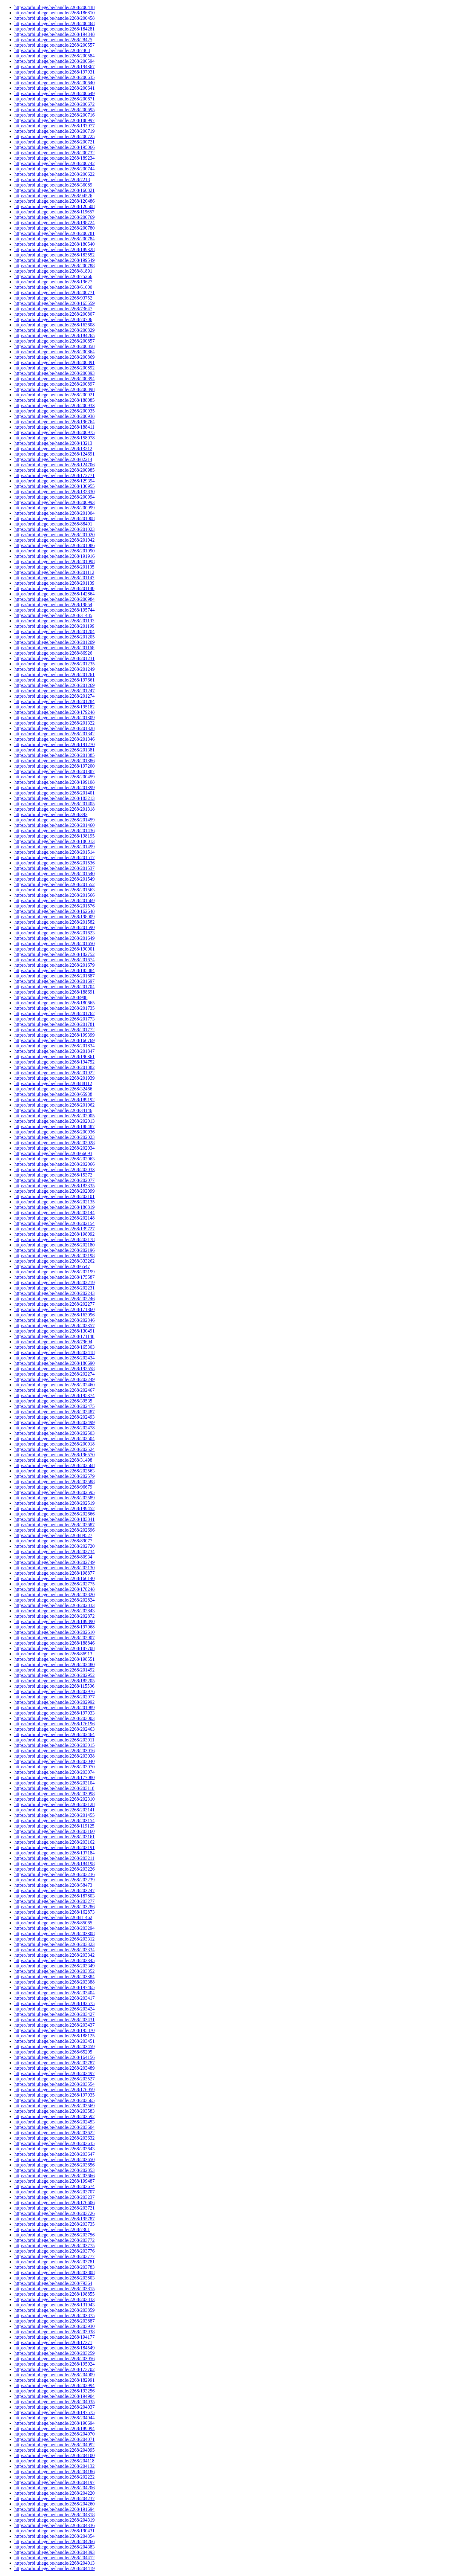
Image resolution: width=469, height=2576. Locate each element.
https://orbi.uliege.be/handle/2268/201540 (54, 873)
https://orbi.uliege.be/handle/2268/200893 (54, 373)
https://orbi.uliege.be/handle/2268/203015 (54, 1745)
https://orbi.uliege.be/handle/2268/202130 (54, 1567)
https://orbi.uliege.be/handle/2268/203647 (54, 2154)
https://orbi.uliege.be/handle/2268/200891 (54, 362)
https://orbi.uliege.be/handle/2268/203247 (54, 1890)
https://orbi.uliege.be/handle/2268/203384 (54, 1976)
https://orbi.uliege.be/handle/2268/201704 (54, 986)
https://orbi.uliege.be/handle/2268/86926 (53, 653)
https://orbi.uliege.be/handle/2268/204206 (54, 2487)
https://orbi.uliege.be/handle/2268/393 (50, 814)
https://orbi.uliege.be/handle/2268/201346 (54, 739)
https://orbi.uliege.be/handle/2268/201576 (54, 905)
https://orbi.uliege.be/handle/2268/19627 (53, 281)
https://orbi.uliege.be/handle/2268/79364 (53, 2283)
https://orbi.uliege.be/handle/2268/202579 (54, 1476)
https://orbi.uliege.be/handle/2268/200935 (54, 410)
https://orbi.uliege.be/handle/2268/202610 (54, 1632)
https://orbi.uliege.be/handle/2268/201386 (54, 760)
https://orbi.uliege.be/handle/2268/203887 (54, 2320)
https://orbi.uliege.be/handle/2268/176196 (54, 1723)
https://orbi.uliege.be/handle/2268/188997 (54, 120)
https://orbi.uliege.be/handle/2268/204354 (54, 2536)
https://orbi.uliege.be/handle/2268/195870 (54, 2030)
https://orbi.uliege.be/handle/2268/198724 (54, 222)
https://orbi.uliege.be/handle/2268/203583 (54, 2111)
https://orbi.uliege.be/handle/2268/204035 (54, 2401)
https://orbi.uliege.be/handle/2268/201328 (54, 728)
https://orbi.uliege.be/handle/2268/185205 (54, 1680)
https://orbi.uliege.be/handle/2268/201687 (54, 975)
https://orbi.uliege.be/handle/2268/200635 (54, 77)
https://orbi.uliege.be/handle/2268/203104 (54, 1782)
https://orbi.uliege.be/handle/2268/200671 (54, 98)
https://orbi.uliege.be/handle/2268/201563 (54, 889)
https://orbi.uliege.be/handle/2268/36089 (53, 184)
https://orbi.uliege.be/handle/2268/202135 (54, 1201)
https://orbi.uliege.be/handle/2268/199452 (54, 1508)
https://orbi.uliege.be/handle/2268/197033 (54, 1712)
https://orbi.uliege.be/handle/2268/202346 (54, 1320)
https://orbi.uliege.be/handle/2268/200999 (54, 507)
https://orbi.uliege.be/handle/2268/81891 (53, 271)
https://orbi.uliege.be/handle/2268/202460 (54, 1384)
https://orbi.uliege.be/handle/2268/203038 (54, 1755)
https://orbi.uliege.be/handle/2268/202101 (54, 1196)
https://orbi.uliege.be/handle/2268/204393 (54, 2552)
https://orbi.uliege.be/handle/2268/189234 (54, 158)
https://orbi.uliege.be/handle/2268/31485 (53, 615)
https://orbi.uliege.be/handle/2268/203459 (54, 2046)
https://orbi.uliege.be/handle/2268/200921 (54, 394)
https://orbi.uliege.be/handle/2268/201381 (54, 749)
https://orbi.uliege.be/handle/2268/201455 (54, 1815)
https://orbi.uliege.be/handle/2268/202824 (54, 1599)
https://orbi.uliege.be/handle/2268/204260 (54, 2503)
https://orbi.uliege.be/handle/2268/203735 (54, 2224)
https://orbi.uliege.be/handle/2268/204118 (54, 2460)
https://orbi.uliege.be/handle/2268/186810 (54, 12)
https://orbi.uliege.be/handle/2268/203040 (54, 1761)
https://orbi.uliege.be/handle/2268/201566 (54, 895)
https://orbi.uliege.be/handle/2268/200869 (54, 357)
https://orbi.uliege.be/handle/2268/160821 (54, 190)
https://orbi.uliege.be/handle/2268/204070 (54, 2433)
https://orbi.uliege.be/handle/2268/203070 (54, 1766)
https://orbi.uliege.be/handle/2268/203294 (54, 1928)
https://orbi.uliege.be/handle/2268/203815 (54, 2288)
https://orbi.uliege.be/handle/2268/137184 (54, 1852)
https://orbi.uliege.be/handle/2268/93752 (53, 297)
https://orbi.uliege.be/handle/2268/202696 (54, 1530)
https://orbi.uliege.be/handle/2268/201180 (54, 588)
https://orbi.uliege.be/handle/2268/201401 (54, 792)
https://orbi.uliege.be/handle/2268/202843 (54, 1610)
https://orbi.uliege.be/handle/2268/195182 (54, 706)
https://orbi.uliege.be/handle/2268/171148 (54, 1336)
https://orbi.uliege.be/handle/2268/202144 (54, 1212)
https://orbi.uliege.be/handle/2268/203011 (54, 1739)
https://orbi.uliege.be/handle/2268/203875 (54, 2315)
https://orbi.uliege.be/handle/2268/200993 (54, 502)
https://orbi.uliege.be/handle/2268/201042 (54, 540)
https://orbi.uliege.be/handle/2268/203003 (54, 1718)
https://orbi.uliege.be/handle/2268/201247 (54, 690)
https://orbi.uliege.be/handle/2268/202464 (54, 1734)
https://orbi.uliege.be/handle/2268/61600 (53, 287)
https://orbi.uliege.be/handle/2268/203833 (54, 2299)
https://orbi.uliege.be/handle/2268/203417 (54, 1998)
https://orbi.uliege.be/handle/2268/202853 (54, 2170)
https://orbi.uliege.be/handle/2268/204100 (54, 2455)
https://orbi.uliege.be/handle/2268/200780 (54, 227)
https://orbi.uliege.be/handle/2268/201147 (54, 577)
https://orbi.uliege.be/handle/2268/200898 (54, 389)
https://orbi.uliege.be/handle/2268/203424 (54, 2008)
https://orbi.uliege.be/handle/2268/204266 (54, 2541)
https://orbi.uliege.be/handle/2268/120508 (54, 206)
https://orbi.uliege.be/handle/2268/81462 (53, 1917)
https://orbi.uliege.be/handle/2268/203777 (54, 2256)
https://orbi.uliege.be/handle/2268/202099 (54, 1191)
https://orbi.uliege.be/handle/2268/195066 (54, 147)
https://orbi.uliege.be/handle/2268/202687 (54, 1524)
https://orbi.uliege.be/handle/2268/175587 (54, 1277)
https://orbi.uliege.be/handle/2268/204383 (54, 2546)
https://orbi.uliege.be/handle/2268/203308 (54, 1933)
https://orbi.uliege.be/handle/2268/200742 (54, 163)
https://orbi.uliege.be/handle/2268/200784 (54, 238)
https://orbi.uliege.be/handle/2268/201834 (54, 1045)
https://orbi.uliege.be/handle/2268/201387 (54, 771)
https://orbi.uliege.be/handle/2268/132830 (54, 491)
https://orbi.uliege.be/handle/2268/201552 (54, 884)
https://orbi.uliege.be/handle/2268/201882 (54, 1067)
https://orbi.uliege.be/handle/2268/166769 (54, 1040)
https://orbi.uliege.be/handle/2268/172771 (54, 475)
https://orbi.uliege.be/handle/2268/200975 (54, 432)
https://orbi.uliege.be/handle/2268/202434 (54, 1357)
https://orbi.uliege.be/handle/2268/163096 (54, 1314)
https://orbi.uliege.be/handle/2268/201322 (54, 722)
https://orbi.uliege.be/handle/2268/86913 (53, 1653)
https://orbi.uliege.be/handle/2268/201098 (54, 561)
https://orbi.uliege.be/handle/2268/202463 (54, 1729)
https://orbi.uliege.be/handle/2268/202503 (54, 1433)
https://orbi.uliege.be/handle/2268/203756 (54, 2234)
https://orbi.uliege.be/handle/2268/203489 (54, 2068)
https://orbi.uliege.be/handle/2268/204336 (54, 2525)
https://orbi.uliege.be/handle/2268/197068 (54, 1626)
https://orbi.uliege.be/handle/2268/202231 (54, 1287)
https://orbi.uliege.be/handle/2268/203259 (54, 2353)
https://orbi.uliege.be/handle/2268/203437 (54, 2025)
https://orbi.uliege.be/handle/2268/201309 (54, 717)
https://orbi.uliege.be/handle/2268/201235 (54, 663)
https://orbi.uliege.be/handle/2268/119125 (54, 1825)
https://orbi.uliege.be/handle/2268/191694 (54, 2509)
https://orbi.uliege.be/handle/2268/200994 (54, 496)
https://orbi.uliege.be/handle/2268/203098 (54, 1793)
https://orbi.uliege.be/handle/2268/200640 (54, 82)
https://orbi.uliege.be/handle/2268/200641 (54, 88)
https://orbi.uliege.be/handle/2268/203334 (54, 1949)
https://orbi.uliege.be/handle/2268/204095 (54, 2450)
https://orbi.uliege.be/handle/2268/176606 (54, 2202)
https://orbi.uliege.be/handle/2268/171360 (54, 1309)
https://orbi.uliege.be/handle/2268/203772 (54, 2240)
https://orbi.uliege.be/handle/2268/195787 (54, 2218)
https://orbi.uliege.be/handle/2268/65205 (53, 2051)
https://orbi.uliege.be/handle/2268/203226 (54, 1868)
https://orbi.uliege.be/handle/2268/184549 (54, 2347)
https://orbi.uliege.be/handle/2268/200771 (54, 292)
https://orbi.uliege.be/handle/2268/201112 (54, 572)
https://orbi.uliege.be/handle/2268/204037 (54, 2407)
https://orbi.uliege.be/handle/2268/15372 (53, 1174)
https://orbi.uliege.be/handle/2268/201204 (54, 631)
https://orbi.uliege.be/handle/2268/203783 (54, 2267)
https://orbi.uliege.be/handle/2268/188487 (54, 1126)
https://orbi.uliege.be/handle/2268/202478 (54, 1427)
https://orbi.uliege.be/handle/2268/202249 (54, 1379)
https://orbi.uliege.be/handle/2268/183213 (54, 798)
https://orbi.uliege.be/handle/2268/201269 (54, 685)
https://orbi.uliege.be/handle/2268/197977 (54, 125)
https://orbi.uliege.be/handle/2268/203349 (54, 1965)
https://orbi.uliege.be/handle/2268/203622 (54, 2132)
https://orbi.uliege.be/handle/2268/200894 (54, 378)
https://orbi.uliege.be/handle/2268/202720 (54, 1546)
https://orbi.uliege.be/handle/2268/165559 (54, 303)
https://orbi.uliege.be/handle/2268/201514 (54, 852)
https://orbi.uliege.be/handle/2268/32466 (53, 1088)
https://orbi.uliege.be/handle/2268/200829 (54, 330)
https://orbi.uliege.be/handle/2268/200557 (54, 45)
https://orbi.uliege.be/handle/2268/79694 (53, 1341)
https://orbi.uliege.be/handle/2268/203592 (54, 2116)
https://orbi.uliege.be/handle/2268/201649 (54, 938)
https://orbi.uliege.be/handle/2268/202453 (54, 2121)
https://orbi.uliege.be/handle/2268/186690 (54, 1363)
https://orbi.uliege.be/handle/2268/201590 (54, 927)
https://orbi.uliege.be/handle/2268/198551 (54, 1659)
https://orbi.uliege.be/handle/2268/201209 (54, 642)
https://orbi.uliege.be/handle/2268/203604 (54, 2127)
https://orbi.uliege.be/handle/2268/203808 (54, 2272)
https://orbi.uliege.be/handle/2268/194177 (54, 2337)
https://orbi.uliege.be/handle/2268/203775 (54, 2245)
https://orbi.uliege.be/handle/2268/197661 (54, 679)
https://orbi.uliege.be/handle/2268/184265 (54, 335)
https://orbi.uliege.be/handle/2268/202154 (54, 1223)
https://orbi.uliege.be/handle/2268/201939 (54, 1078)
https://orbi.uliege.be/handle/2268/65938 (53, 1094)
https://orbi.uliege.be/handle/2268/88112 (53, 1083)
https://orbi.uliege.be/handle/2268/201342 (54, 733)
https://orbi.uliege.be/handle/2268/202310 (54, 1799)
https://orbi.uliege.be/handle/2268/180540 (54, 244)
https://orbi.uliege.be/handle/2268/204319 (54, 2519)
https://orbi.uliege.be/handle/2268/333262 (54, 1260)
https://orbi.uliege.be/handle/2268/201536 (54, 862)
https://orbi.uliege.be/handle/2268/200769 (54, 217)
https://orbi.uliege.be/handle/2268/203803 (54, 2277)
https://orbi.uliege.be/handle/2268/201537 (54, 868)
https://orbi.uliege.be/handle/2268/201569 (54, 900)
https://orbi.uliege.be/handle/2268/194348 (54, 34)
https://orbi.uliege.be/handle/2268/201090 (54, 550)
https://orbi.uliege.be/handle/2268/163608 (54, 324)
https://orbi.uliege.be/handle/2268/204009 (54, 2374)
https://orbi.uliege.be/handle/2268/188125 (54, 2035)
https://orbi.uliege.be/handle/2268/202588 (54, 1481)
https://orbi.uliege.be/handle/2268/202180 (54, 1244)
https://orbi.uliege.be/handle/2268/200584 (54, 55)
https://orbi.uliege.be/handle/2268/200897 (54, 383)
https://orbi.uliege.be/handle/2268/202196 (54, 1250)
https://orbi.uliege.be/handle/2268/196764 (54, 421)
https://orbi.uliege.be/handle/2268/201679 (54, 965)
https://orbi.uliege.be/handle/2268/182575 (54, 2003)
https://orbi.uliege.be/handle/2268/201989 (54, 1707)
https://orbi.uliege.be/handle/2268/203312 (54, 1938)
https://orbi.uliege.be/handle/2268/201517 (54, 857)
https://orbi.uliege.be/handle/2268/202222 (54, 2476)
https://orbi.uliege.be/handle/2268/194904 (54, 2396)
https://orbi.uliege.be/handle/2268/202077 (54, 1180)
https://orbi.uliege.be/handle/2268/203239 (54, 1879)
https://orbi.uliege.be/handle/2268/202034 (54, 1148)
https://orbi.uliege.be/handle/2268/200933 (54, 405)
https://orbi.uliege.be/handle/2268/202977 (54, 1696)
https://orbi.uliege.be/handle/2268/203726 (54, 2213)
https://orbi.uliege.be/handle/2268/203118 (54, 1788)
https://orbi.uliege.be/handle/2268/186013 (54, 841)
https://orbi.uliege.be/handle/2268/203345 (54, 1960)
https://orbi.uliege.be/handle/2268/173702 (54, 2369)
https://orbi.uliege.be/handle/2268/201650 (54, 943)
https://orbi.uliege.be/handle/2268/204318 (54, 2514)
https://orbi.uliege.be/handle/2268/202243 (54, 1293)
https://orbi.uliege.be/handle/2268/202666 (54, 1513)
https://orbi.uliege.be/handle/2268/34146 (53, 1110)
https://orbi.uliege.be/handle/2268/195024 (54, 2363)
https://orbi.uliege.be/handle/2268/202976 (54, 1691)
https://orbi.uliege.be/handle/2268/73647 (53, 308)
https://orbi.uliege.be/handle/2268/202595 (54, 1492)
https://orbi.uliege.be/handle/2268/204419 (54, 2568)
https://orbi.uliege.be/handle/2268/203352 (54, 1971)
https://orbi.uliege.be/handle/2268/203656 (54, 2164)
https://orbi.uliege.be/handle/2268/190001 (54, 948)
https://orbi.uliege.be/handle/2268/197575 (54, 2412)
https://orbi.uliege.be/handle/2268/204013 (54, 2563)
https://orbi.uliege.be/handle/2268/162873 (54, 1912)
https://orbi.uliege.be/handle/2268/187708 (54, 1648)
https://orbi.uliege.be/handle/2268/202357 (54, 1325)
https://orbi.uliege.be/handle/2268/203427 (54, 2014)
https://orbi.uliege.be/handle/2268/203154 (54, 1820)
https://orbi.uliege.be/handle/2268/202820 (54, 1594)
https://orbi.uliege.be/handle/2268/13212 (53, 448)
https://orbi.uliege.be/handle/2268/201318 (54, 809)
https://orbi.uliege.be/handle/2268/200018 (54, 1443)
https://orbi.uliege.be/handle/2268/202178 (54, 1239)
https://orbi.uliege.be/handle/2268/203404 (54, 1992)
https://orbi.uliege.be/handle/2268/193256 (54, 2390)
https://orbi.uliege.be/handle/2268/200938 (54, 416)
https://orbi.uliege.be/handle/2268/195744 (54, 609)
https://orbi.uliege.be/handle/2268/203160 (54, 1831)
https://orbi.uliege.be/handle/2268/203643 (54, 2148)
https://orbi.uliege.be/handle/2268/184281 (54, 28)
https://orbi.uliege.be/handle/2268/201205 (54, 636)
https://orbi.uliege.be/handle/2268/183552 (54, 254)
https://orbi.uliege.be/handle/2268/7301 (52, 2229)
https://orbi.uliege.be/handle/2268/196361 (54, 1056)
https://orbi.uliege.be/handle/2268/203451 (54, 2041)
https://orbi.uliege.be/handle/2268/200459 (54, 776)
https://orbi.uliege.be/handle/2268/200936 (54, 1131)
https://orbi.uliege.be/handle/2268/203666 (54, 2175)
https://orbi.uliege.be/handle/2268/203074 (54, 1772)
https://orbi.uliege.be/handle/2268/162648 (54, 911)
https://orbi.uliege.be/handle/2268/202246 (54, 1298)
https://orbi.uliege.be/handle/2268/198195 (54, 835)
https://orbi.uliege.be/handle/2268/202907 (54, 1637)
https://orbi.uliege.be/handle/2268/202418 (54, 1352)
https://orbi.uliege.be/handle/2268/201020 (54, 534)
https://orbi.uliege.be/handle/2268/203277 (54, 1901)
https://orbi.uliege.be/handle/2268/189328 (54, 249)
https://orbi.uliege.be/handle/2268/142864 (54, 593)
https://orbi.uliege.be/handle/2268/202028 (54, 1142)
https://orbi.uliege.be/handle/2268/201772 (54, 1029)
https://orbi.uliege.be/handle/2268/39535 (53, 1400)
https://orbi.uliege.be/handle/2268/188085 (54, 400)
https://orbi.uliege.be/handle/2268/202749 (54, 1562)
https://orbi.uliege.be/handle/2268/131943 (54, 2304)
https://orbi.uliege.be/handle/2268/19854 (53, 604)
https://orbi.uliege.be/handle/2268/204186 (54, 2471)
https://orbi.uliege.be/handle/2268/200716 (54, 114)
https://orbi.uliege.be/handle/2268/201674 (54, 959)
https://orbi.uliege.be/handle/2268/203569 (54, 2105)
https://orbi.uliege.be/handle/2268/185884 (54, 970)
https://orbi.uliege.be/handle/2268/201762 (54, 1013)
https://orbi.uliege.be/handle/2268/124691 (54, 453)
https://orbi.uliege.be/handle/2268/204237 (54, 2498)
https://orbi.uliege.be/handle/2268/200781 (54, 233)
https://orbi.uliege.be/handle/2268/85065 (53, 1922)
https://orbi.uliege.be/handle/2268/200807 (54, 314)
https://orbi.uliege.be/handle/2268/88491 (53, 523)
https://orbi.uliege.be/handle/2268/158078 (54, 437)
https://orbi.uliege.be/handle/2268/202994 (54, 2385)
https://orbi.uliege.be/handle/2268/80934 (53, 1556)
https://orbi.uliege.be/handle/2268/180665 (54, 1002)
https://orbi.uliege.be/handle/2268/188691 (54, 991)
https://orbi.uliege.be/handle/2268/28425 (53, 39)
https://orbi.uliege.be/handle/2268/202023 (54, 1137)
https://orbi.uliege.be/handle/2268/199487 (54, 2181)
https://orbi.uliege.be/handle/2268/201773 (54, 1018)
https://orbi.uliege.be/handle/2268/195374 (54, 1395)
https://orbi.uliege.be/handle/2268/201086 (54, 545)
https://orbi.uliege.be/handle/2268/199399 (54, 1035)
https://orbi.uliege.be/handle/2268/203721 (54, 2207)
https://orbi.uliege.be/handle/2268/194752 (54, 1061)
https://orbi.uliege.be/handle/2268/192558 (54, 1368)
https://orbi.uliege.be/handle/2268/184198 (54, 1863)
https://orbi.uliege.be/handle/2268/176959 (54, 2089)
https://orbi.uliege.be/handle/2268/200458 (54, 18)
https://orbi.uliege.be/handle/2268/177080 (54, 1777)
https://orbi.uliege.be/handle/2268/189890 (54, 1621)
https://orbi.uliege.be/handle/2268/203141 (54, 1809)
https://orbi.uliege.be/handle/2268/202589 (54, 1497)
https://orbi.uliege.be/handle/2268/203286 (54, 1906)
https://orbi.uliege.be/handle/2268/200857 (54, 340)
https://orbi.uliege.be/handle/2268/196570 (54, 1454)
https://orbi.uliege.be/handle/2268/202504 (54, 1438)
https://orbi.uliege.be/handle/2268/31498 (53, 1460)
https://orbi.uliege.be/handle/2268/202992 (54, 1702)
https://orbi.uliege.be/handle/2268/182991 (54, 2380)
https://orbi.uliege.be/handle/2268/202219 (54, 1282)
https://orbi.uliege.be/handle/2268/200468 (54, 23)
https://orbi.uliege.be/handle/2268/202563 (54, 1470)
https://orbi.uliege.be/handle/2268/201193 (54, 620)
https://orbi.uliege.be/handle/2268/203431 (54, 2019)
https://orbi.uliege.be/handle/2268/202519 (54, 1503)
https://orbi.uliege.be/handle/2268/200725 (54, 136)
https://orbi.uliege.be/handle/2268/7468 (52, 50)
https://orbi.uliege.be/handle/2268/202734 (54, 1551)
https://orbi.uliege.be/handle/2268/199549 (54, 260)
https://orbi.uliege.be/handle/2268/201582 (54, 922)
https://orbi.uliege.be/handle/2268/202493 (54, 1417)
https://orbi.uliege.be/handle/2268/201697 (54, 981)
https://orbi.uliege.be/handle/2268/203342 (54, 1955)
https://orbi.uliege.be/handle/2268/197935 (54, 2094)
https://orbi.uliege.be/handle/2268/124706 (54, 464)
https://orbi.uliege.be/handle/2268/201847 (54, 1051)
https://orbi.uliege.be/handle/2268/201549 (54, 878)
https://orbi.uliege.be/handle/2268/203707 (54, 2191)
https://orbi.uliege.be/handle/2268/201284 (54, 701)
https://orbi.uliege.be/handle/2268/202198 (54, 1255)
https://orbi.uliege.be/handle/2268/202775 (54, 1583)
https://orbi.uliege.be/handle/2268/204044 (54, 2417)
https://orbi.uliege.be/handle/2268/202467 (54, 1390)
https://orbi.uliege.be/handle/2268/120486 (54, 201)
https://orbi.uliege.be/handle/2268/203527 (54, 2078)
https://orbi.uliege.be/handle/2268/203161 (54, 1836)
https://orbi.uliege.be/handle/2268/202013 (54, 1121)
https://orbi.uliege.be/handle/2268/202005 (54, 1115)
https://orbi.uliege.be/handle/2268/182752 (54, 954)
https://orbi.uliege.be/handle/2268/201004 (54, 513)
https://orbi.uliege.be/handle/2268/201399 (54, 787)
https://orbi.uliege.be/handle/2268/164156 (54, 2057)
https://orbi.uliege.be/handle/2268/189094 (54, 2428)
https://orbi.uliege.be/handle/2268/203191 (54, 1847)
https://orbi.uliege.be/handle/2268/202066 (54, 1164)
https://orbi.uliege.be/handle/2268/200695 (54, 109)
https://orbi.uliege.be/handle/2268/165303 (54, 1347)
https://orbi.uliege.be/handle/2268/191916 (54, 556)
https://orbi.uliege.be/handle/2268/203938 (54, 2331)
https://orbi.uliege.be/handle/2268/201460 (54, 825)
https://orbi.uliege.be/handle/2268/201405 (54, 803)
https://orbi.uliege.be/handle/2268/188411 (54, 427)
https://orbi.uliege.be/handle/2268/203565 (54, 2100)
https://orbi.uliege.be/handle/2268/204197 (54, 2482)
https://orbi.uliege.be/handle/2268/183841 (54, 1519)
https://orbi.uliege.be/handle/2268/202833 (54, 1605)
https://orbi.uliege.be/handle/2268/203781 (54, 2261)
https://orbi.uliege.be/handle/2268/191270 (54, 744)
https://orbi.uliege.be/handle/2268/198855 (54, 2294)
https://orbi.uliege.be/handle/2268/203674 (54, 2186)
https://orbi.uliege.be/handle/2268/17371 (53, 2342)
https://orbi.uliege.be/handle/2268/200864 (54, 351)
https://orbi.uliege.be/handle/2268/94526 (53, 195)
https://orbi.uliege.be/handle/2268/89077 (53, 1540)
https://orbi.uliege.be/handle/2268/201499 (54, 846)
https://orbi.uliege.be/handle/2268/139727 (54, 1228)
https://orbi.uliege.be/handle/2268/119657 (54, 211)
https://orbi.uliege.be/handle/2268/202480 (54, 1664)
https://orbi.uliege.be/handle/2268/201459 (54, 819)
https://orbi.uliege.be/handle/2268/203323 (54, 1944)
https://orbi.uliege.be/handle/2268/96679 (53, 1486)
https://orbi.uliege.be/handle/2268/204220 (54, 2493)
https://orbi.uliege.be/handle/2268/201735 (54, 1008)
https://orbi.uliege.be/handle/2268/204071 (54, 2439)
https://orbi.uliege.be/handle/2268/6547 (52, 1266)
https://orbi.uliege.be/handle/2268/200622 (54, 174)
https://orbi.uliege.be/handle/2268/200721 (54, 141)
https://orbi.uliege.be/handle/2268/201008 (54, 518)
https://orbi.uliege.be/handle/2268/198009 (54, 916)
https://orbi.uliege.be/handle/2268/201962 (54, 1104)
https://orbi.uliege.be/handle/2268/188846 (54, 1642)
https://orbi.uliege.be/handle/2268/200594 (54, 61)
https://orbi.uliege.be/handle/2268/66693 (53, 1153)
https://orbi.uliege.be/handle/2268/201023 (54, 529)
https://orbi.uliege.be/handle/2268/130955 (54, 486)
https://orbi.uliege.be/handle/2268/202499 (54, 1422)
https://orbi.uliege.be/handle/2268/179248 (54, 712)
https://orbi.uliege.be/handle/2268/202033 (54, 1169)
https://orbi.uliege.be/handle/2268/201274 (54, 696)
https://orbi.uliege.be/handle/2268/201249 (54, 669)
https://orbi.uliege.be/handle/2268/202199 (54, 1271)
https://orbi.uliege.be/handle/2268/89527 (53, 1535)
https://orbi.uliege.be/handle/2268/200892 (54, 367)
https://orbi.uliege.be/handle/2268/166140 (54, 1578)
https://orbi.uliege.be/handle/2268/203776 (54, 2250)
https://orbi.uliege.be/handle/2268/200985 (54, 470)
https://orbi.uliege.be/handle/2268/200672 (54, 104)
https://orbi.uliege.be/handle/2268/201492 (54, 1669)
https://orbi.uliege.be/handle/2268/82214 (53, 459)
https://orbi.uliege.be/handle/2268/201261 (54, 674)
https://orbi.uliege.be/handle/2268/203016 (54, 1750)
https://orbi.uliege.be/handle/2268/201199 (54, 626)
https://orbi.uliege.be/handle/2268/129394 (54, 480)
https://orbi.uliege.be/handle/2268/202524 (54, 1449)
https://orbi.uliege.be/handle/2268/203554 (54, 2084)
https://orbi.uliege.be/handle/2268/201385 (54, 755)
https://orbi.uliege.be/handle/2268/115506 (54, 1686)
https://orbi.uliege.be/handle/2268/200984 (54, 599)
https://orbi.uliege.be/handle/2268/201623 (54, 932)
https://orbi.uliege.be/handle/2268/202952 (54, 1675)
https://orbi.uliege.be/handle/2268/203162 (54, 1842)
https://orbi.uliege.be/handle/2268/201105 (54, 566)
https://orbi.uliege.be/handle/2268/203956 (54, 2358)
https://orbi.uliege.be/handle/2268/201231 (54, 658)
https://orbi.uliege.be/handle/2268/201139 (54, 583)
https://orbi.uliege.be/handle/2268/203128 (54, 1804)
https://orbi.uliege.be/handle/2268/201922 (54, 1072)
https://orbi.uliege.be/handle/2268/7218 (52, 179)
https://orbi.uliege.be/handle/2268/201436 (54, 830)
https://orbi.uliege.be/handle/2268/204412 (54, 2557)
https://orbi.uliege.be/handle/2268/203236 (54, 1874)
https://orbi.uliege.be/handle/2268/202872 (54, 1616)
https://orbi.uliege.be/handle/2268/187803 (54, 1895)
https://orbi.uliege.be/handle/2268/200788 (54, 265)
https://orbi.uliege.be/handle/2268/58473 (53, 1885)
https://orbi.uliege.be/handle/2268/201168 (54, 647)
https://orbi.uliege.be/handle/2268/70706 (53, 319)
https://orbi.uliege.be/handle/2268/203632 (54, 2137)
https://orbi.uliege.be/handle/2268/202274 (54, 1373)
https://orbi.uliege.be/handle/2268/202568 (54, 1465)
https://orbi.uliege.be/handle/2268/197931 (54, 71)
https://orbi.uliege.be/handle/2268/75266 (53, 276)
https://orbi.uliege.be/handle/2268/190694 (54, 2423)
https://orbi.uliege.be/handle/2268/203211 (54, 1858)
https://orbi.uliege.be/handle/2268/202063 (54, 1158)
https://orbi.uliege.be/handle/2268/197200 (54, 765)
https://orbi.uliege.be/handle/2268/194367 (54, 66)
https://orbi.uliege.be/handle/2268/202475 (54, 1406)
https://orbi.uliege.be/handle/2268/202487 (54, 1411)
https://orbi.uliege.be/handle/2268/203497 (54, 2073)
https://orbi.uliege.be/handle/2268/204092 (54, 2444)
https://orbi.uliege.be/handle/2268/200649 (54, 93)
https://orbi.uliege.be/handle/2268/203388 (54, 1981)
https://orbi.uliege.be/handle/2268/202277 (54, 1304)
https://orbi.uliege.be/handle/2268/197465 (54, 1987)
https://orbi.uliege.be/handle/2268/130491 (54, 1330)
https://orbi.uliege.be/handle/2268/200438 (54, 7)
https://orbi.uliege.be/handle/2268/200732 (54, 152)
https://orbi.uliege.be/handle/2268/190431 (54, 2530)
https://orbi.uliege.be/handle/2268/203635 (54, 2143)
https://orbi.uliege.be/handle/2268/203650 (54, 2159)
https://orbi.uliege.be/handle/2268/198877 (54, 1573)
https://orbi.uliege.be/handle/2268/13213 (53, 443)
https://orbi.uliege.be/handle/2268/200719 (54, 131)
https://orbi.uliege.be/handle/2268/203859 (54, 2310)
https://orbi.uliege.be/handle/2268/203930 (54, 2326)
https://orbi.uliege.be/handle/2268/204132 (54, 2466)
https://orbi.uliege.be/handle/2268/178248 (54, 1589)
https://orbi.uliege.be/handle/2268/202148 (54, 1217)
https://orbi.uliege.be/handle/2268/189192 (54, 1099)
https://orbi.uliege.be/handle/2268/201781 (54, 1024)
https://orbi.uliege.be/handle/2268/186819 (54, 1207)
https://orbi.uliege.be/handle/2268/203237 (54, 2197)
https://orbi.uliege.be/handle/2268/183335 (54, 1185)
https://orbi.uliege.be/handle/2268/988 (50, 997)
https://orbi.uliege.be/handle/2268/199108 (54, 782)
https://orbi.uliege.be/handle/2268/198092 (54, 1234)
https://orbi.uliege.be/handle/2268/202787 (54, 2062)
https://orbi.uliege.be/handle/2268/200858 (54, 346)
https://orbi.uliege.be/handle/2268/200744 (54, 168)
